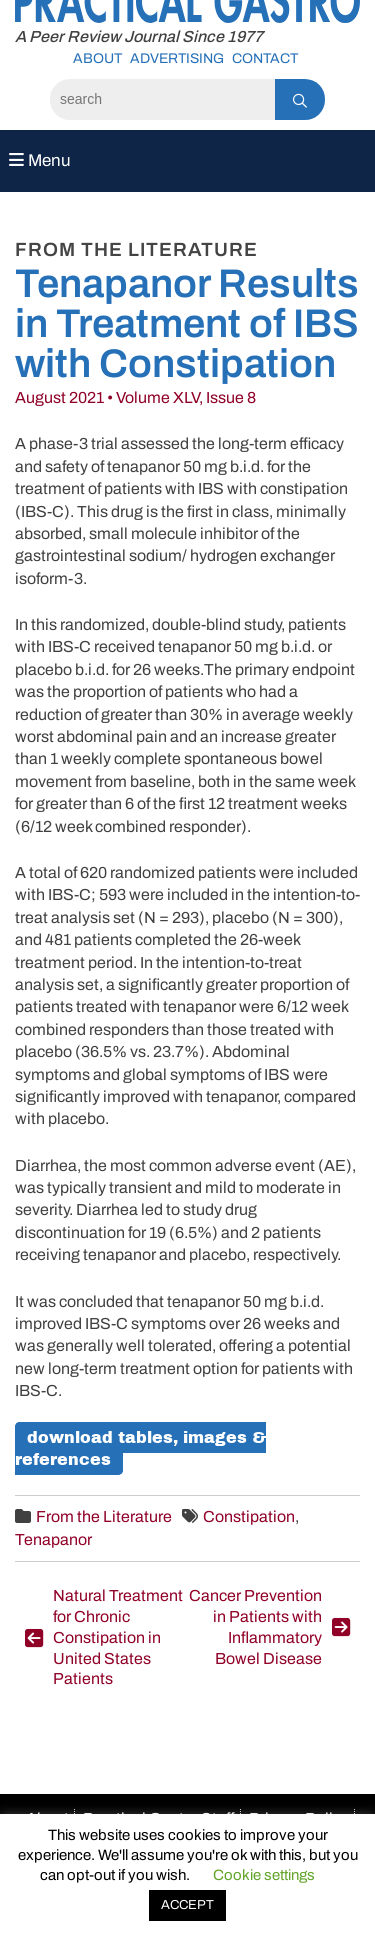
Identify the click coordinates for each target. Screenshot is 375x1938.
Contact (265, 58)
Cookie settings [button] (264, 1875)
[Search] (162, 99)
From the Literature (104, 1516)
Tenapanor (53, 1539)
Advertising (177, 58)
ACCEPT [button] (187, 1905)
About (97, 58)
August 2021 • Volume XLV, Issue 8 (135, 397)
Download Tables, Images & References (140, 1448)
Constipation (249, 1516)
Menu (40, 160)
